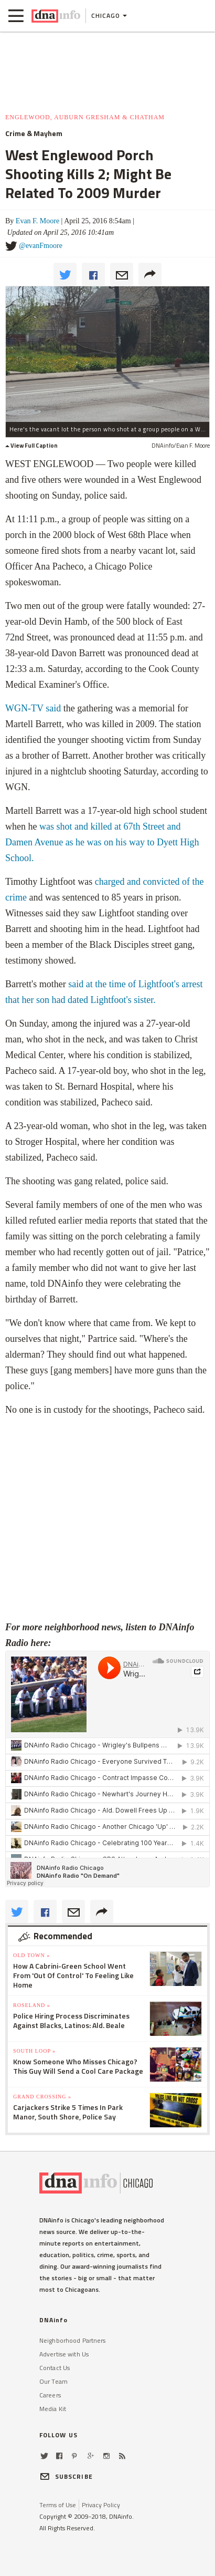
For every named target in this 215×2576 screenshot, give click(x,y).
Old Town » (31, 1955)
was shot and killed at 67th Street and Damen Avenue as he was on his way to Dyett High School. (102, 842)
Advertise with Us (64, 2354)
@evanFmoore (40, 246)
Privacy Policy (101, 2505)
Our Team (53, 2381)
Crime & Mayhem (33, 133)
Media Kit (52, 2409)
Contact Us (54, 2368)
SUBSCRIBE (66, 2476)
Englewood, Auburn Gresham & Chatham (85, 117)
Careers (50, 2395)
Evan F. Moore (37, 221)
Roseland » (31, 2005)
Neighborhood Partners (72, 2340)
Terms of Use (57, 2505)
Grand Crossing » (42, 2096)
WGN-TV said (33, 708)
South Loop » (34, 2051)
